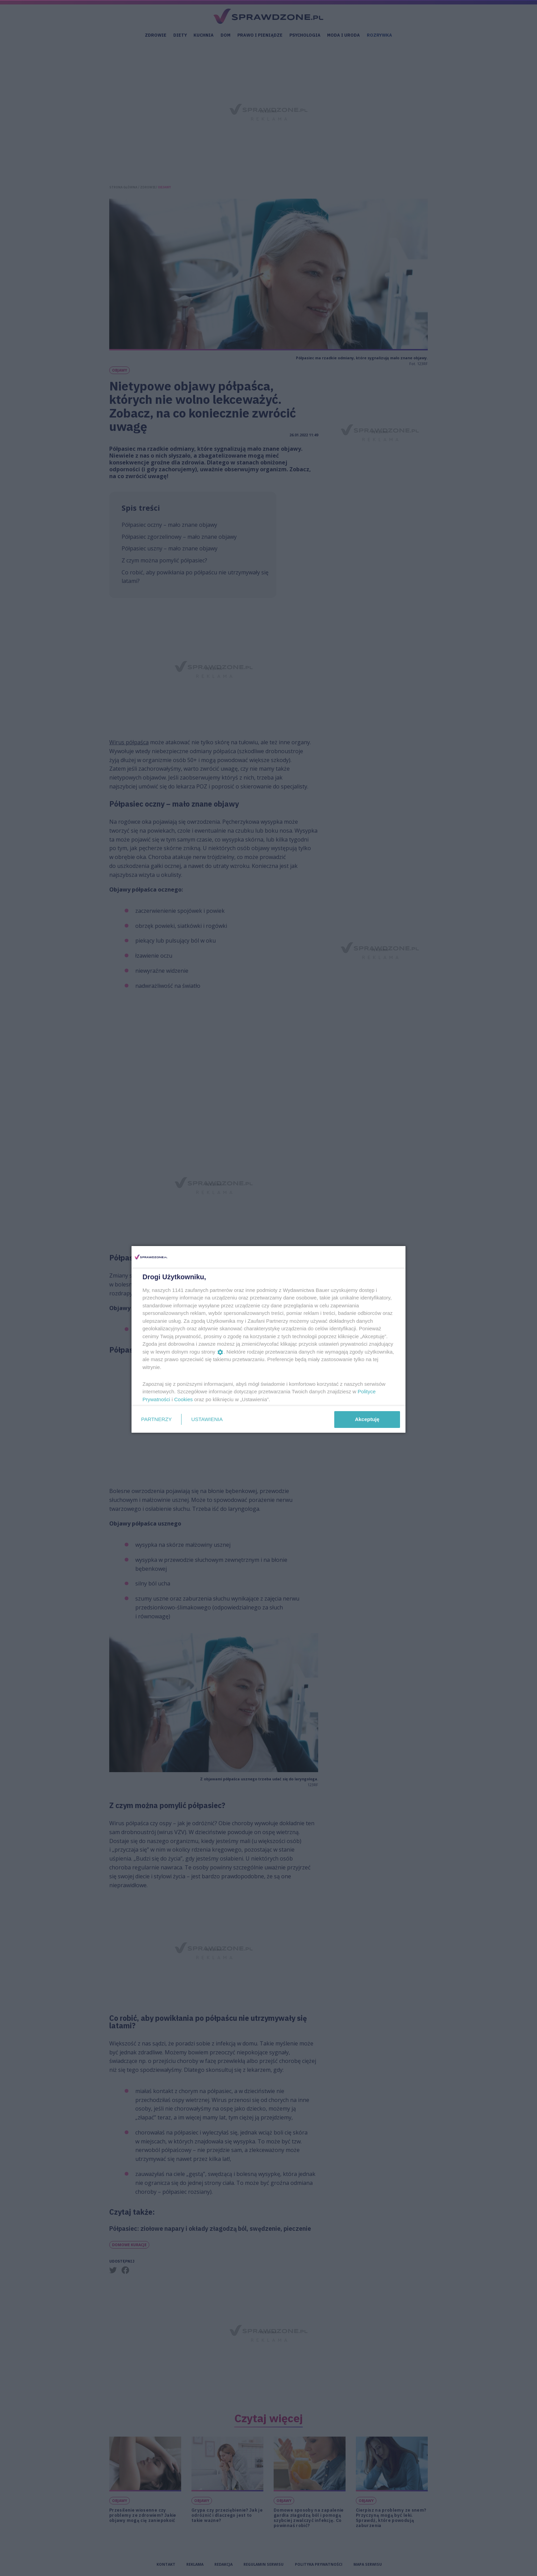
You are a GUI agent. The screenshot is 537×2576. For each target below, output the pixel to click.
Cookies (183, 1399)
